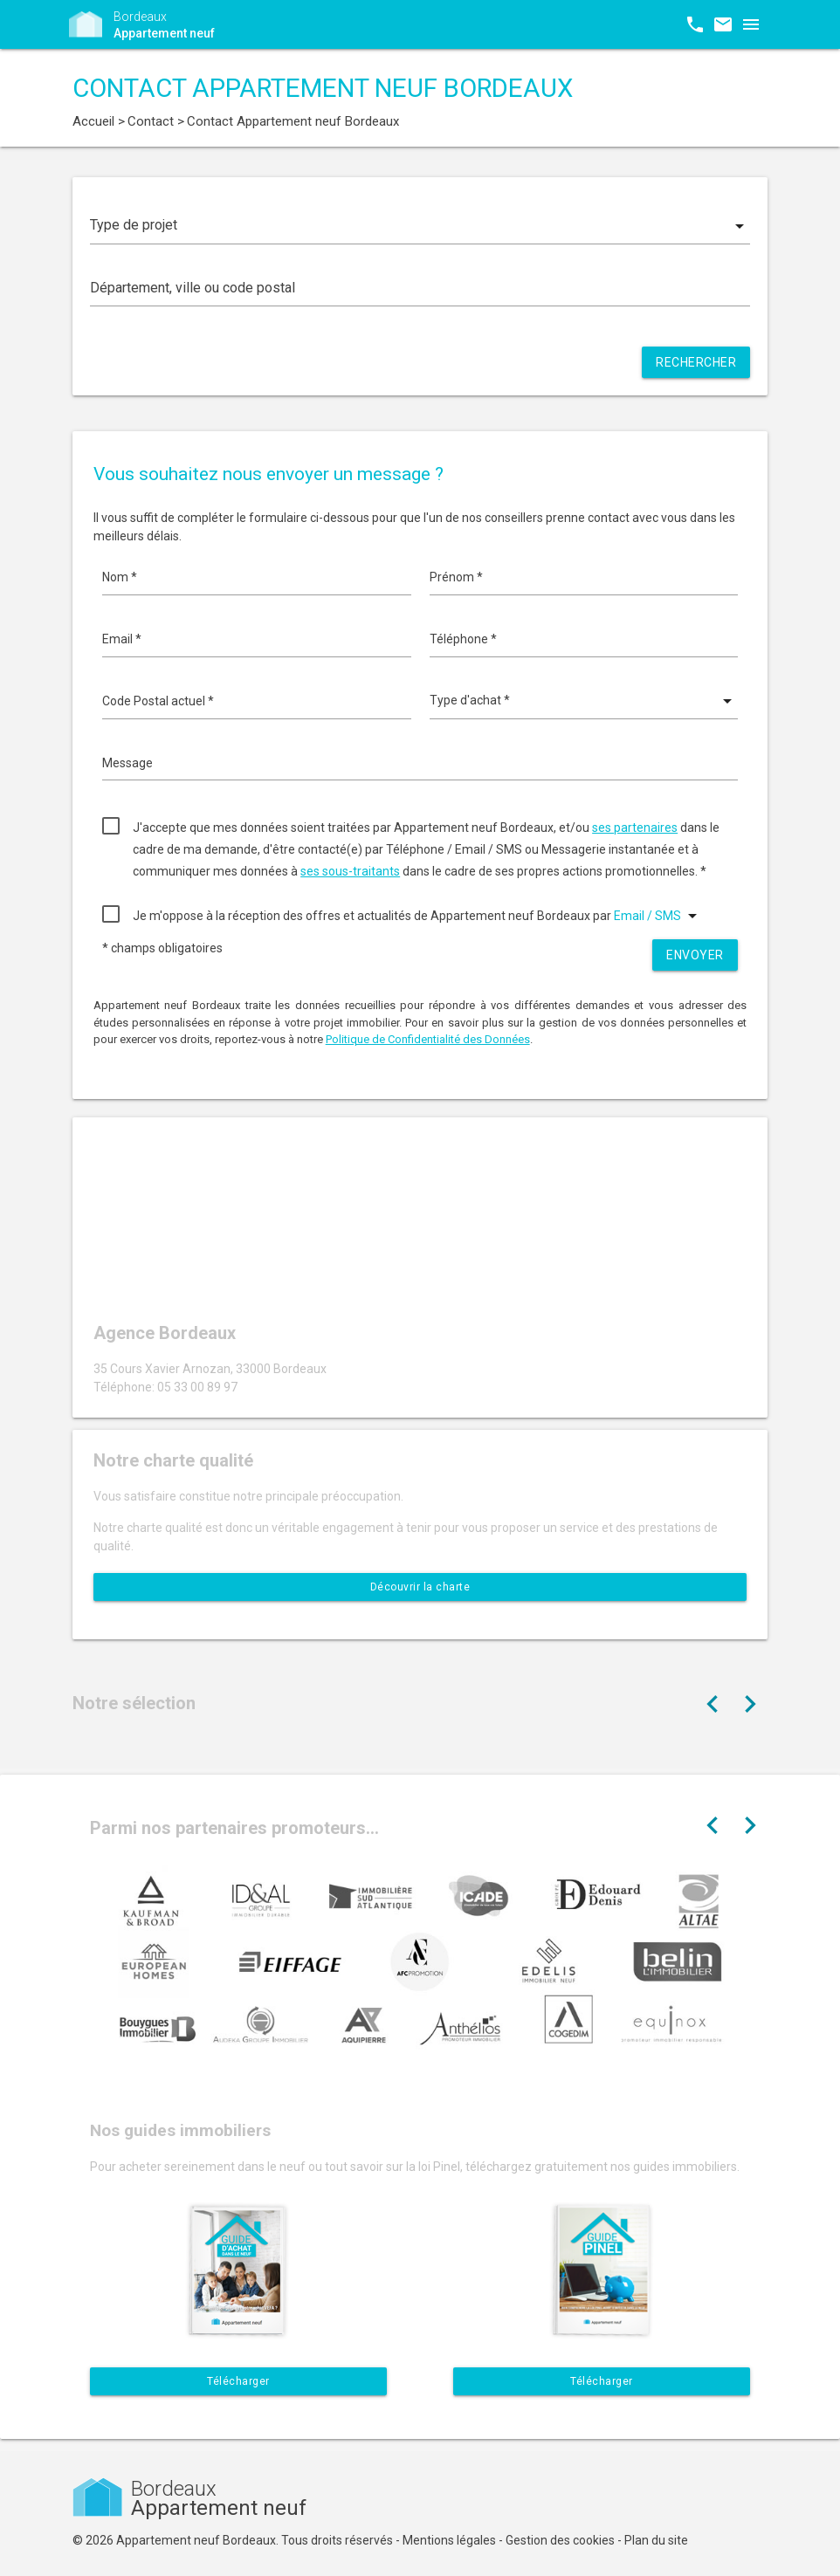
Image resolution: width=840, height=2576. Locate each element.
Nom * (119, 577)
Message (127, 763)
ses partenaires (635, 828)
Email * (121, 639)
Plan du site (656, 2540)
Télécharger (238, 2381)
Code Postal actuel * (158, 701)
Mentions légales (449, 2540)
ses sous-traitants (350, 871)
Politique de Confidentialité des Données (428, 1039)
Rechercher (696, 362)
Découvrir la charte (420, 1587)
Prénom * (456, 577)
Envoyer (695, 955)
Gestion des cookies (560, 2540)
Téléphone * (463, 639)
